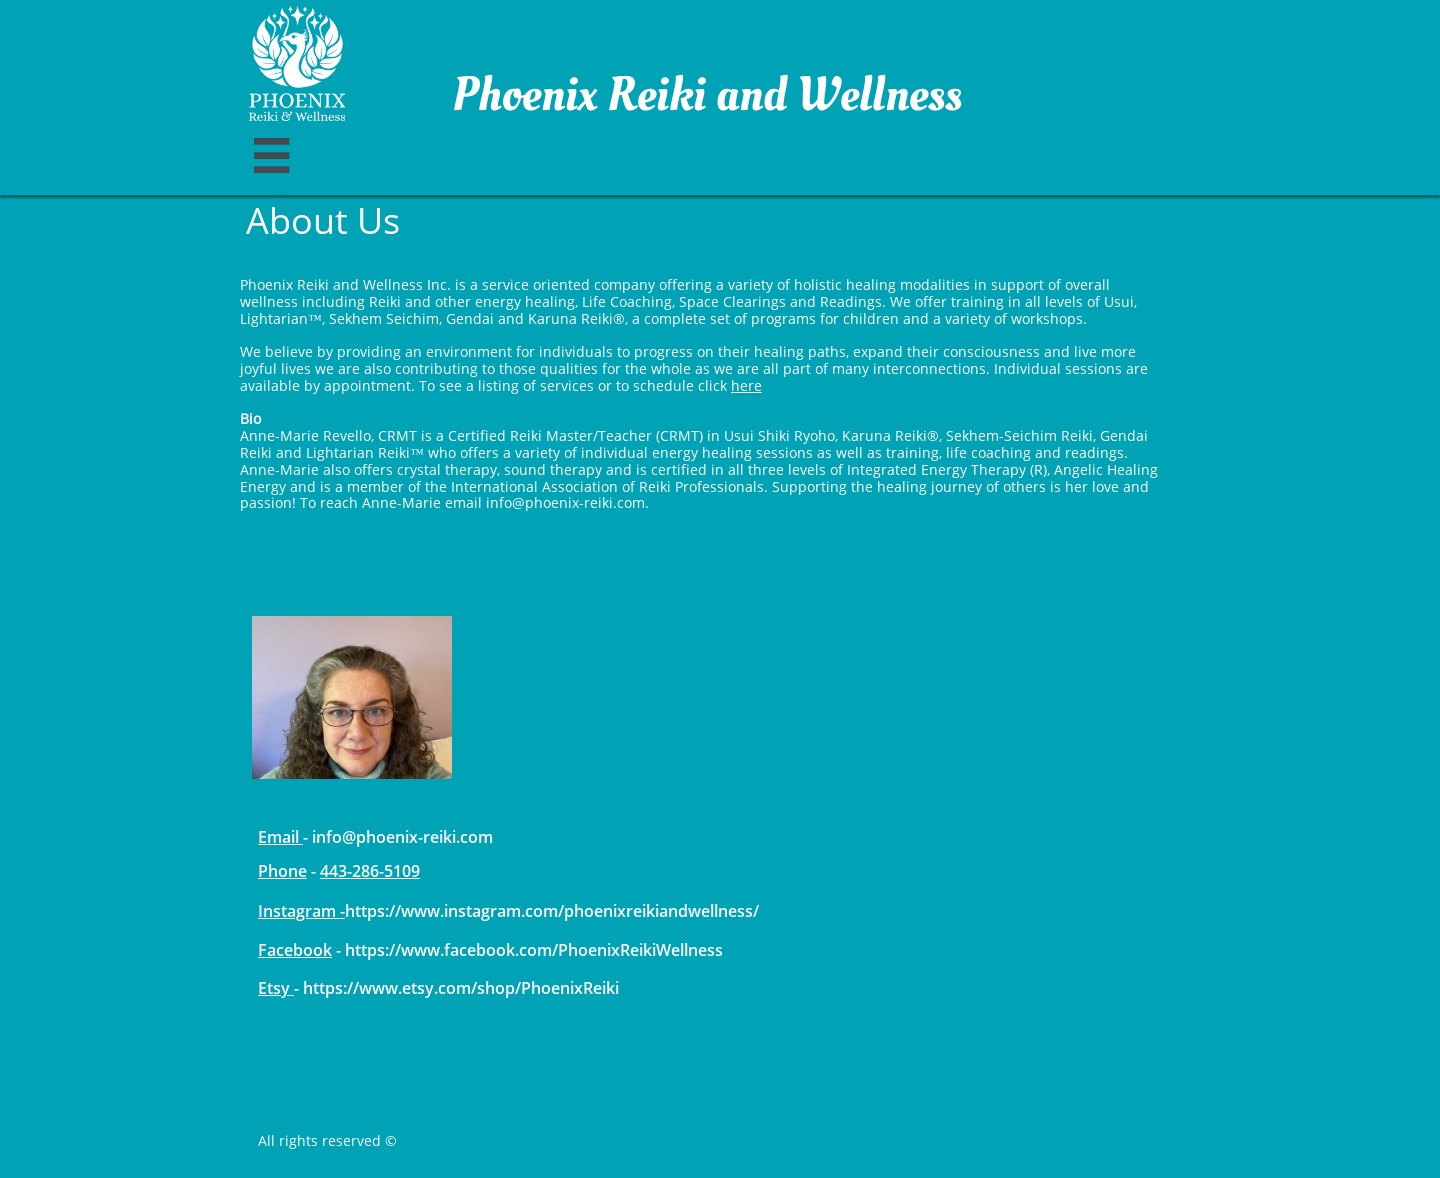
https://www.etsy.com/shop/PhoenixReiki (461, 988)
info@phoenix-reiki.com (583, 837)
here (746, 385)
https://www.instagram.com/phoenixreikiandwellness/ (552, 911)
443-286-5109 (370, 871)
